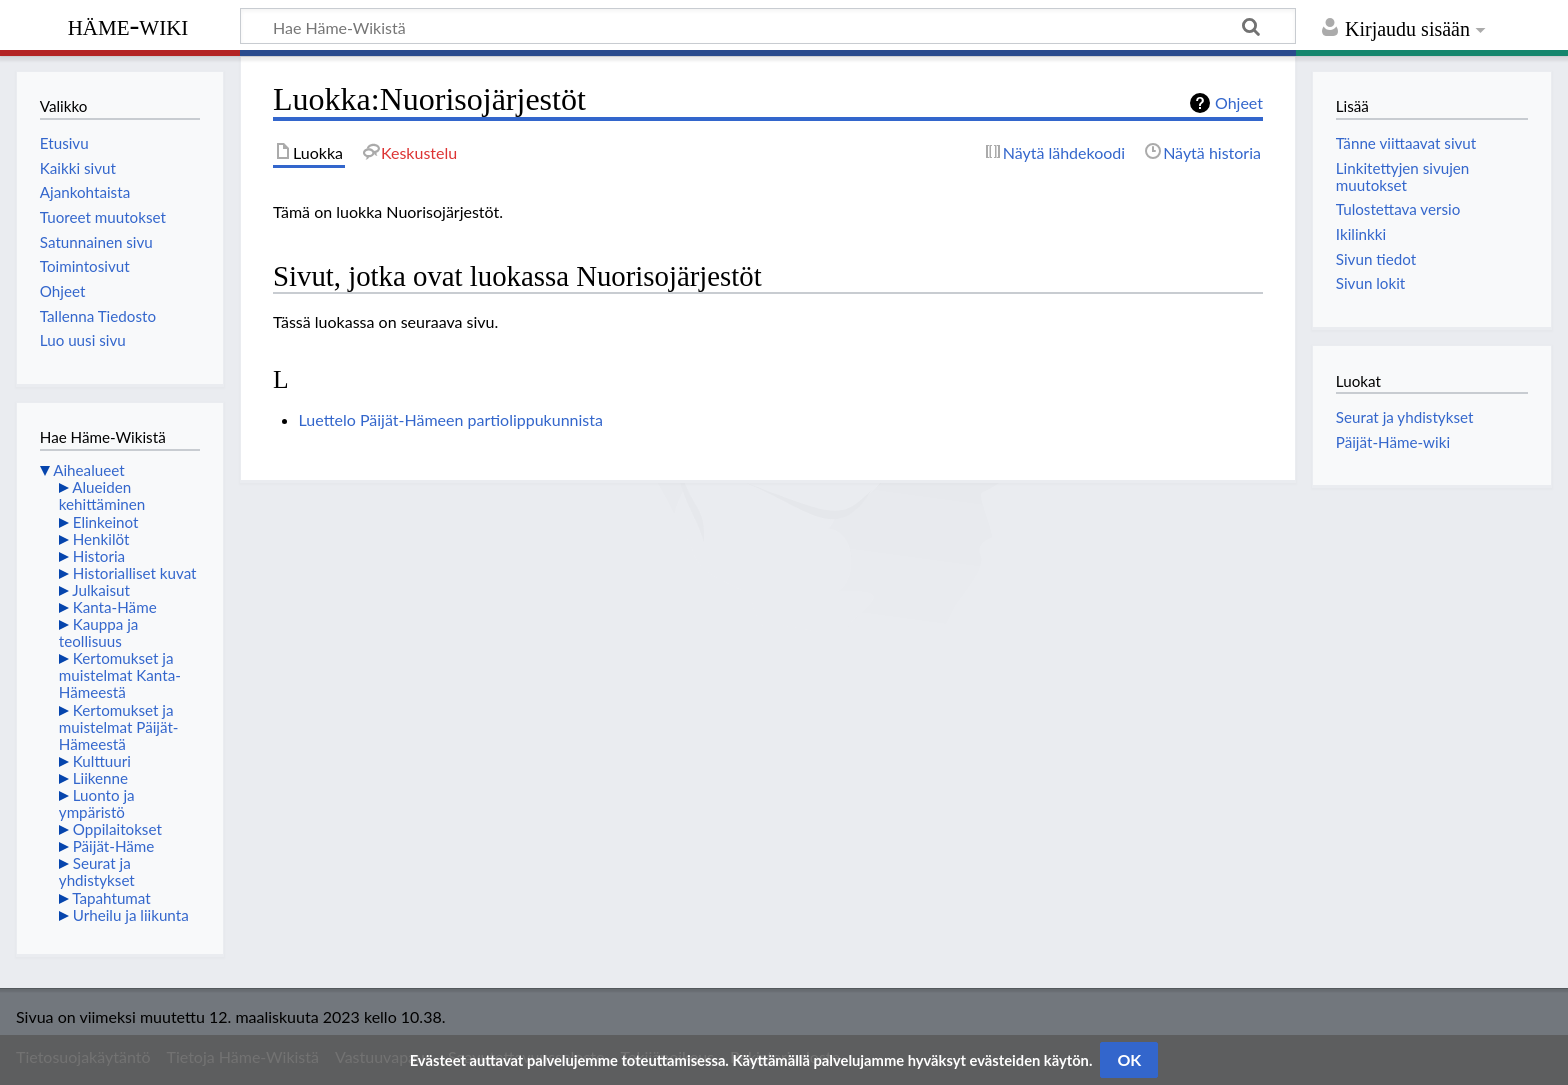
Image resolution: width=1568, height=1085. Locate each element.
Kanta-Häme (115, 607)
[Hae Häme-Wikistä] (768, 26)
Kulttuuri (102, 761)
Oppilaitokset (117, 829)
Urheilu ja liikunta (131, 915)
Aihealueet (88, 470)
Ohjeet (1239, 102)
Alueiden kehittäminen (102, 495)
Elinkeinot (106, 522)
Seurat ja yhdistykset (97, 871)
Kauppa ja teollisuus (99, 632)
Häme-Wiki (128, 25)
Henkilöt (101, 539)
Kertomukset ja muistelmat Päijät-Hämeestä (119, 727)
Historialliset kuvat (135, 573)
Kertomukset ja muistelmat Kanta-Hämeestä (120, 675)
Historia (99, 556)
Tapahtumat (111, 898)
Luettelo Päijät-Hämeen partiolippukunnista (451, 419)
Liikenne (100, 778)
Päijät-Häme (114, 846)
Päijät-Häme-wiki (1393, 442)
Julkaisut (101, 590)
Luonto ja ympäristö (97, 803)
